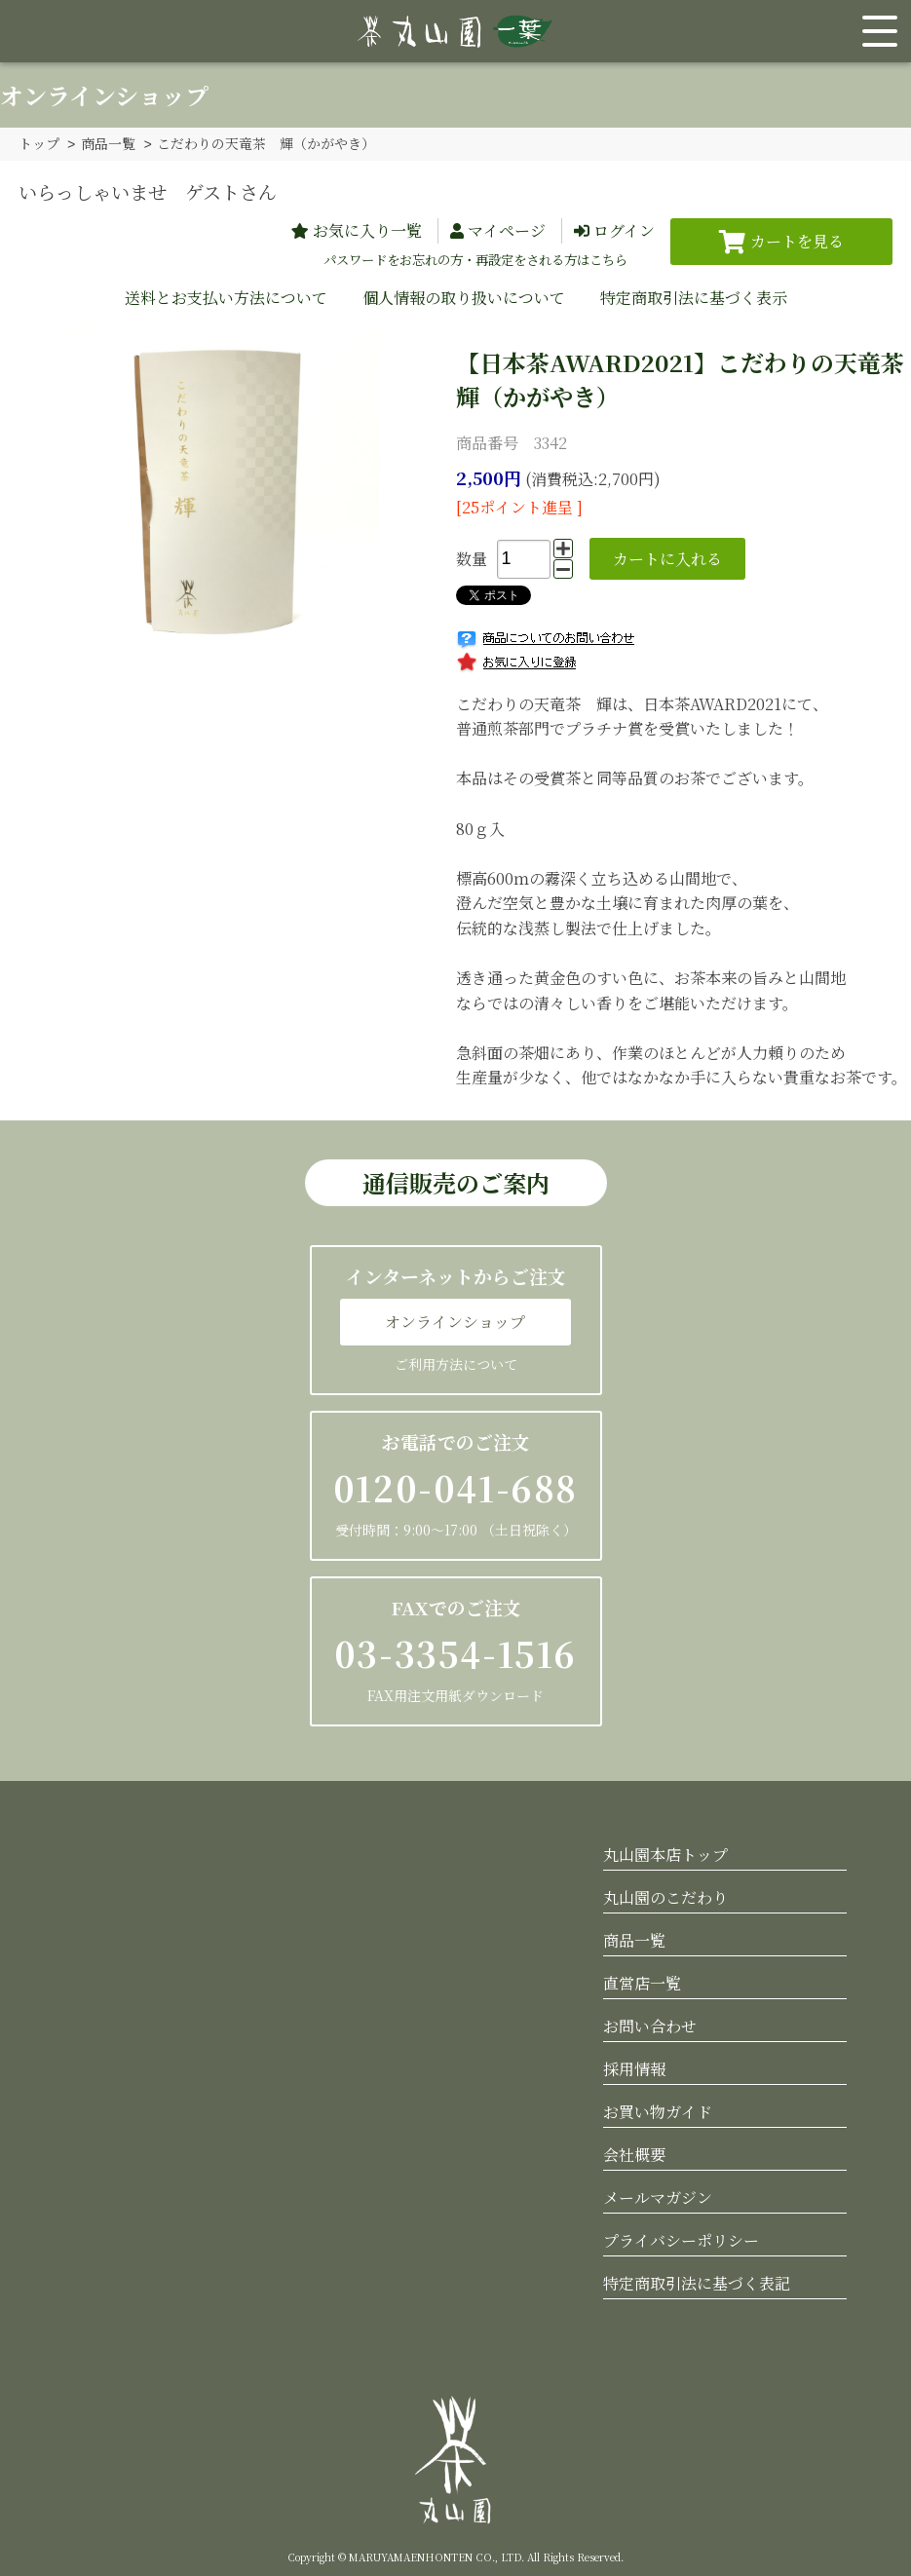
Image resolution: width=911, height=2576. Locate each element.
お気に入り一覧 (367, 229)
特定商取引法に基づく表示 (693, 296)
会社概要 (634, 2153)
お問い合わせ (650, 2025)
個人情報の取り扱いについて (463, 296)
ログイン (624, 229)
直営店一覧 (642, 1982)
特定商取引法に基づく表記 (696, 2282)
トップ (39, 143)
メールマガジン (657, 2196)
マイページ (507, 229)
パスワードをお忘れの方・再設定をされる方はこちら (475, 258)
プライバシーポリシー (681, 2239)
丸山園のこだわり (665, 1896)
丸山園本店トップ (665, 1853)
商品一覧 (108, 143)
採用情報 (634, 2068)
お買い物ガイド (657, 2111)
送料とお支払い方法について (226, 296)
